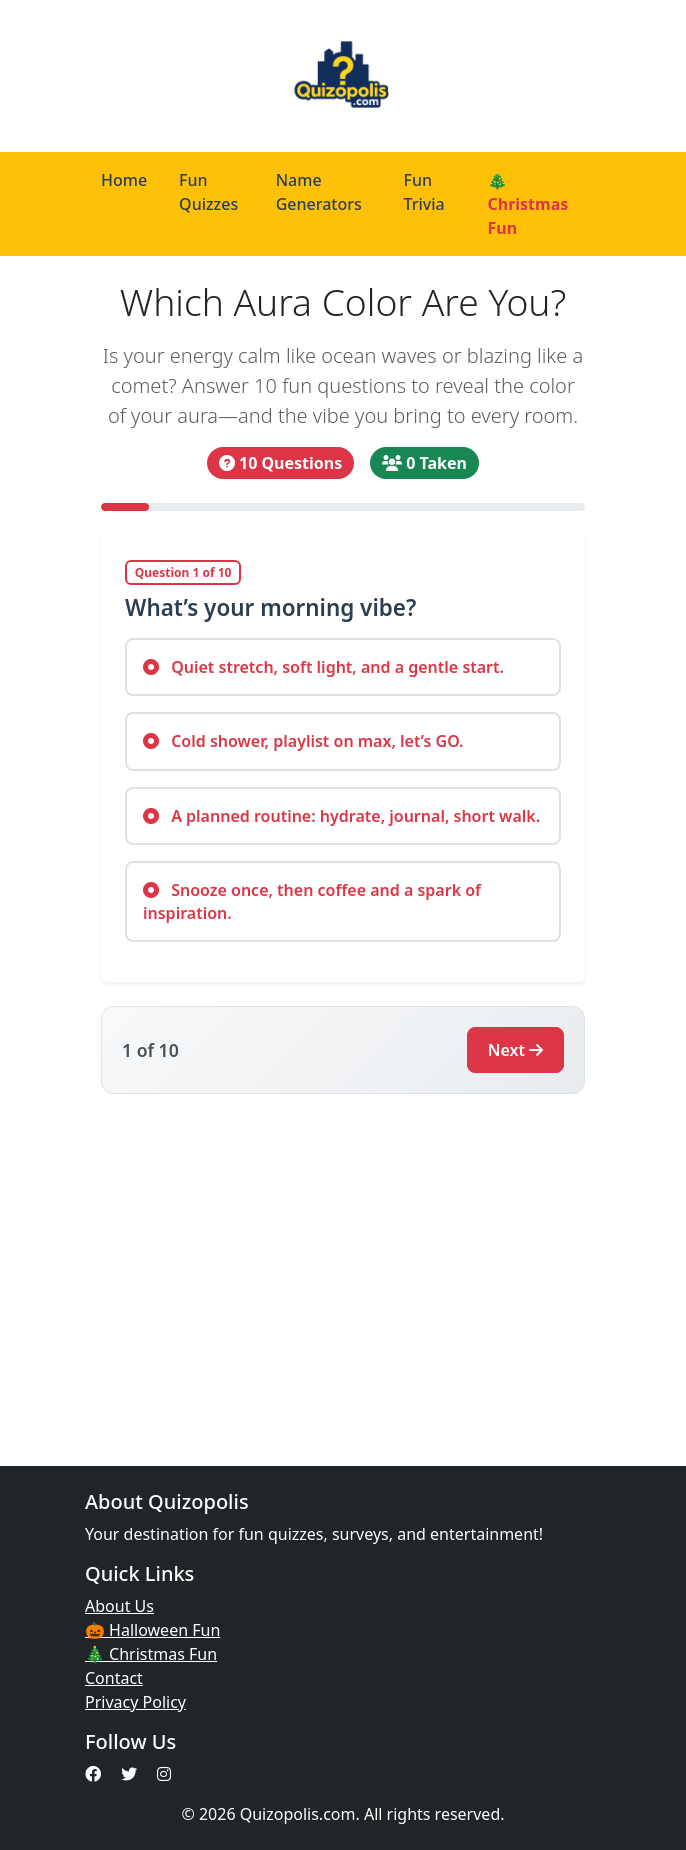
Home (124, 180)
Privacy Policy (135, 1702)
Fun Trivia (423, 192)
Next (515, 1050)
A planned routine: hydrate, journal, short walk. (341, 816)
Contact (114, 1678)
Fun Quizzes (208, 192)
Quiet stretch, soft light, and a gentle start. (323, 667)
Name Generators (319, 192)
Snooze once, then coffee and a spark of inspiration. (312, 901)
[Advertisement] (343, 1268)
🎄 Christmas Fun (527, 204)
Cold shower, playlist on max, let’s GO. (303, 741)
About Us (119, 1606)
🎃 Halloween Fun (152, 1630)
